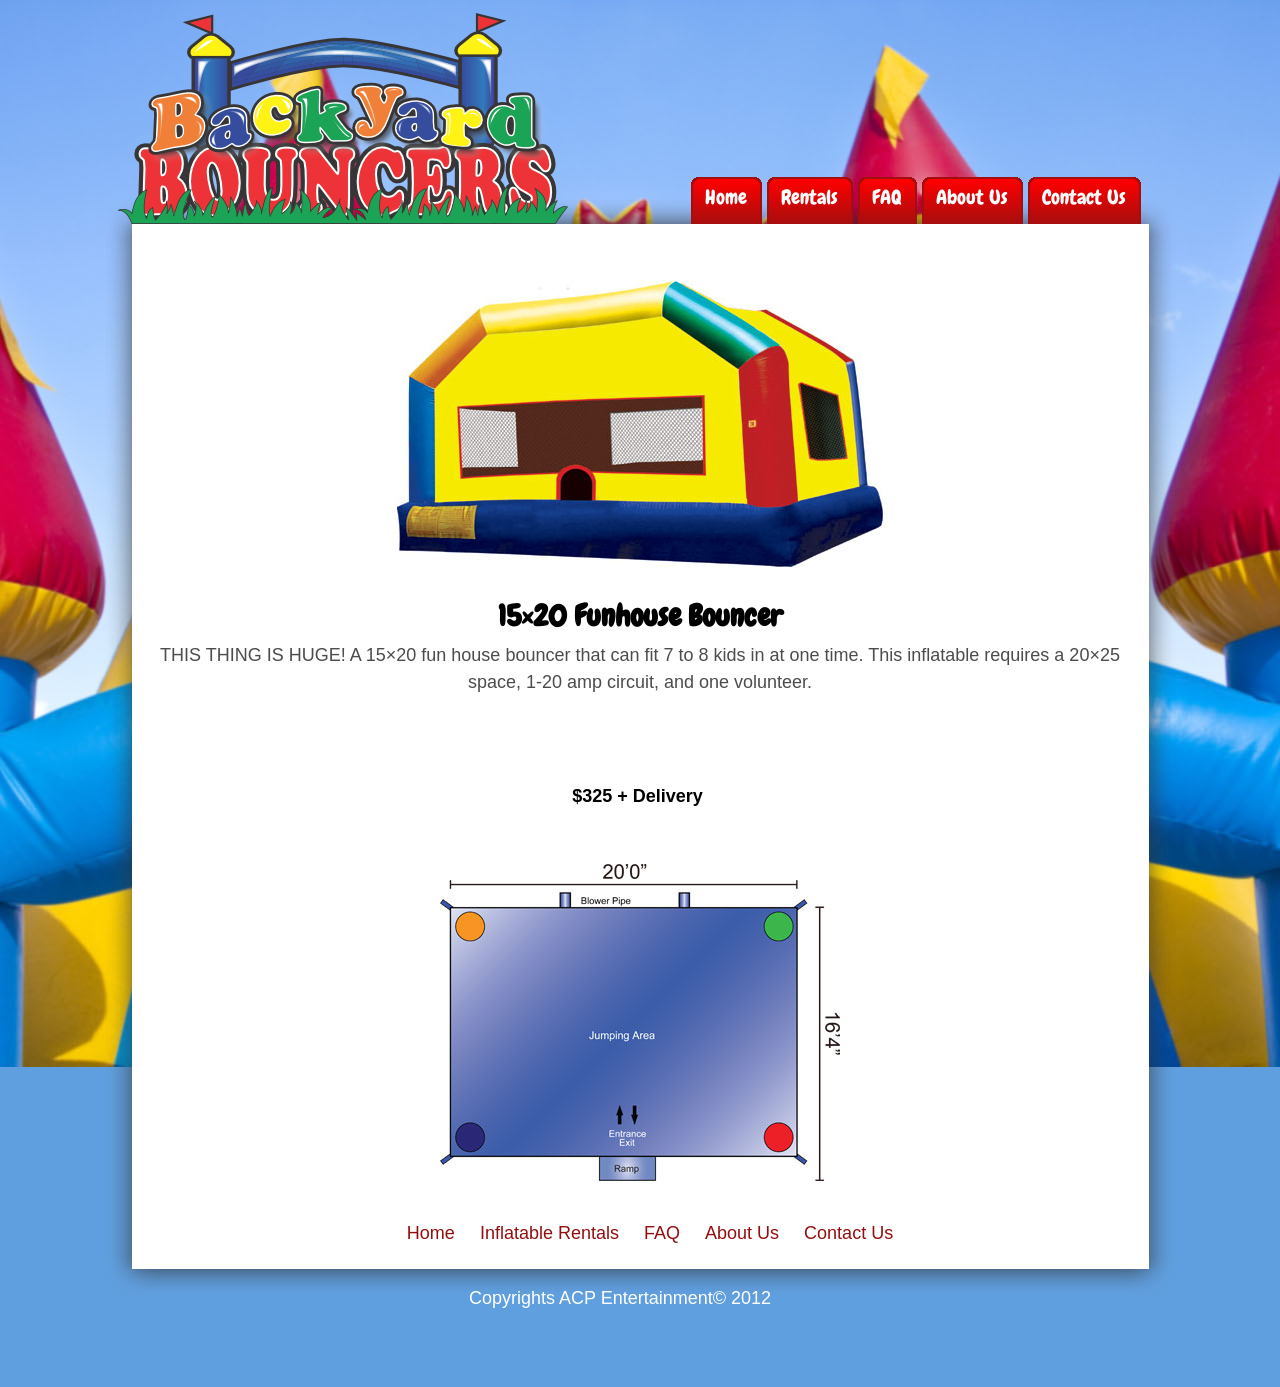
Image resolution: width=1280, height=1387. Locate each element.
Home (726, 197)
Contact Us (1084, 197)
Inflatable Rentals (549, 1233)
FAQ (887, 197)
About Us (972, 197)
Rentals (809, 197)
